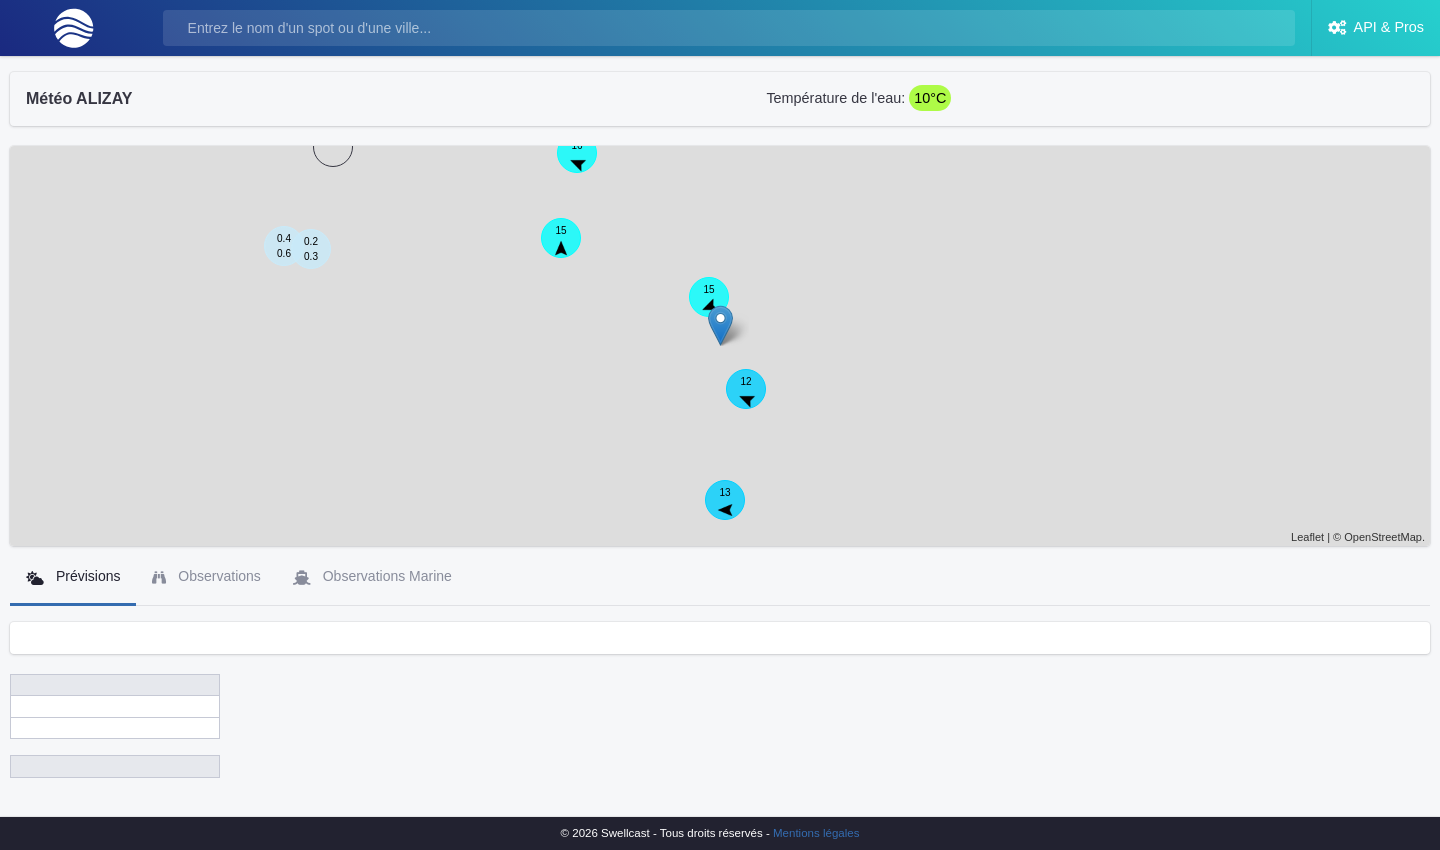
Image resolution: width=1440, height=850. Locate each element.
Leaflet (1307, 537)
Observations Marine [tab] (372, 576)
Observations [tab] (206, 576)
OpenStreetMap (1383, 537)
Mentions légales (816, 833)
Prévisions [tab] (73, 576)
